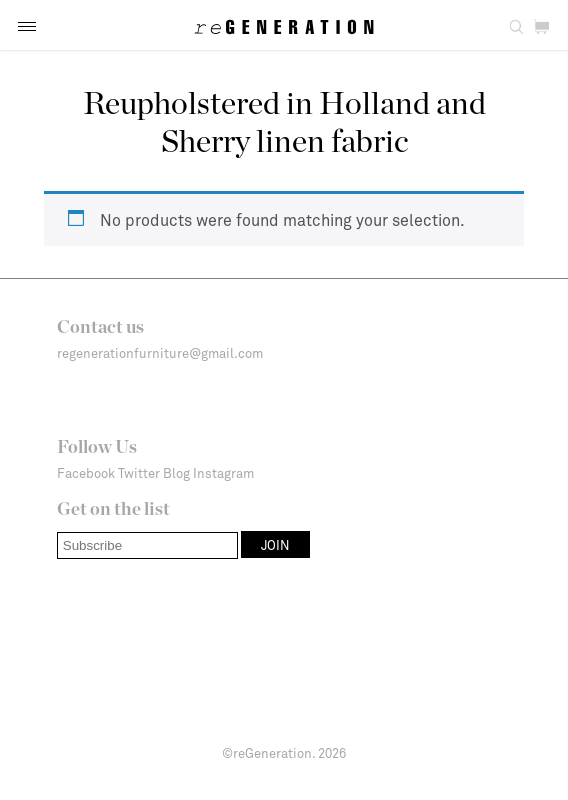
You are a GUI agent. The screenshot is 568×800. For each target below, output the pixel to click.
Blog (176, 473)
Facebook (86, 473)
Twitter (139, 473)
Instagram (223, 473)
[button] (27, 26)
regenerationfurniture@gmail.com (160, 353)
